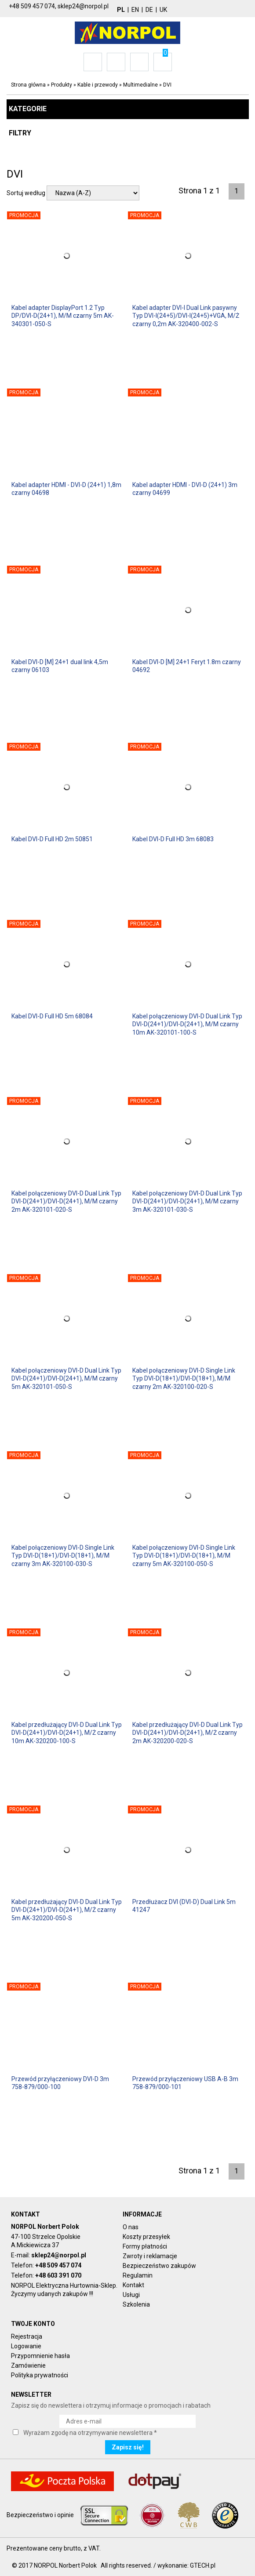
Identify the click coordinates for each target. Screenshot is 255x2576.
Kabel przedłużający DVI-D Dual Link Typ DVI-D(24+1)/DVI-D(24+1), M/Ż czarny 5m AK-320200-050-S (66, 1909)
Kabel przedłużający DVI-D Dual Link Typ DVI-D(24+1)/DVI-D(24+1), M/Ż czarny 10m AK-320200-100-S (66, 1732)
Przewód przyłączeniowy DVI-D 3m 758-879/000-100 (60, 2082)
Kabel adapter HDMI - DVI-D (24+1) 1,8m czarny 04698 (66, 488)
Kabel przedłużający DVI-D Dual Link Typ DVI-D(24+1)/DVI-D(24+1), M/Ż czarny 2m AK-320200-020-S (187, 1732)
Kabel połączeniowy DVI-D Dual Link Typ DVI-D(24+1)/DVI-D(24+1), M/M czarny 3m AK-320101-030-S (187, 1201)
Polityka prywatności (39, 2375)
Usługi (131, 2294)
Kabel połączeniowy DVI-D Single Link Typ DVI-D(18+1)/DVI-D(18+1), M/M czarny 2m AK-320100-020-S (183, 1378)
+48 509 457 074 (58, 2265)
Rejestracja (26, 2336)
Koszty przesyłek (146, 2236)
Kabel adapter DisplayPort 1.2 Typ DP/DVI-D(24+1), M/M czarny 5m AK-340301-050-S (62, 315)
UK (163, 9)
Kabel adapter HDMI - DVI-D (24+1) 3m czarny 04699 (184, 488)
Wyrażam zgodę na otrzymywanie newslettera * (90, 2432)
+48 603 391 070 (58, 2275)
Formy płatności (145, 2246)
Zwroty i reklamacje (150, 2256)
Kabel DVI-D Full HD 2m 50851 (52, 839)
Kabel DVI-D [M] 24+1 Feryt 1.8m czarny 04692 (186, 665)
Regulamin (138, 2275)
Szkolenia (136, 2304)
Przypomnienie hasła (40, 2355)
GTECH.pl (202, 2565)
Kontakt (133, 2285)
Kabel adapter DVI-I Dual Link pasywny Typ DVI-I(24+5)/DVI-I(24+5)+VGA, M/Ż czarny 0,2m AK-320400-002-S (185, 315)
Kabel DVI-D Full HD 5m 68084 (52, 1016)
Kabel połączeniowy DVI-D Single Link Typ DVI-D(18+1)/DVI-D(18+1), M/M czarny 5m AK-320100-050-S (183, 1555)
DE (149, 9)
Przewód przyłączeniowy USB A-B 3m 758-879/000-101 (185, 2082)
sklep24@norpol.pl (58, 2255)
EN (135, 9)
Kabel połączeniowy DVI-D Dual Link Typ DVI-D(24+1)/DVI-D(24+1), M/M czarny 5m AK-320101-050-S (66, 1378)
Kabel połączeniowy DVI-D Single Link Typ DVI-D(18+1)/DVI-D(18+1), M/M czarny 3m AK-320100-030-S (62, 1555)
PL (121, 9)
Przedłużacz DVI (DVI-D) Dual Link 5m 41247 (184, 1905)
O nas (130, 2227)
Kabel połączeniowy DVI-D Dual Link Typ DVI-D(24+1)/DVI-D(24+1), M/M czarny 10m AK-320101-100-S (187, 1024)
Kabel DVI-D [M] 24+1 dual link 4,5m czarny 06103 (59, 665)
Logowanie (26, 2346)
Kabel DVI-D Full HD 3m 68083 (173, 839)
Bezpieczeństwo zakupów (159, 2265)
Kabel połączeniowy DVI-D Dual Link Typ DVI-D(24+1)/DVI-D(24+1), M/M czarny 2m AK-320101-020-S (66, 1201)
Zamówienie (28, 2365)
